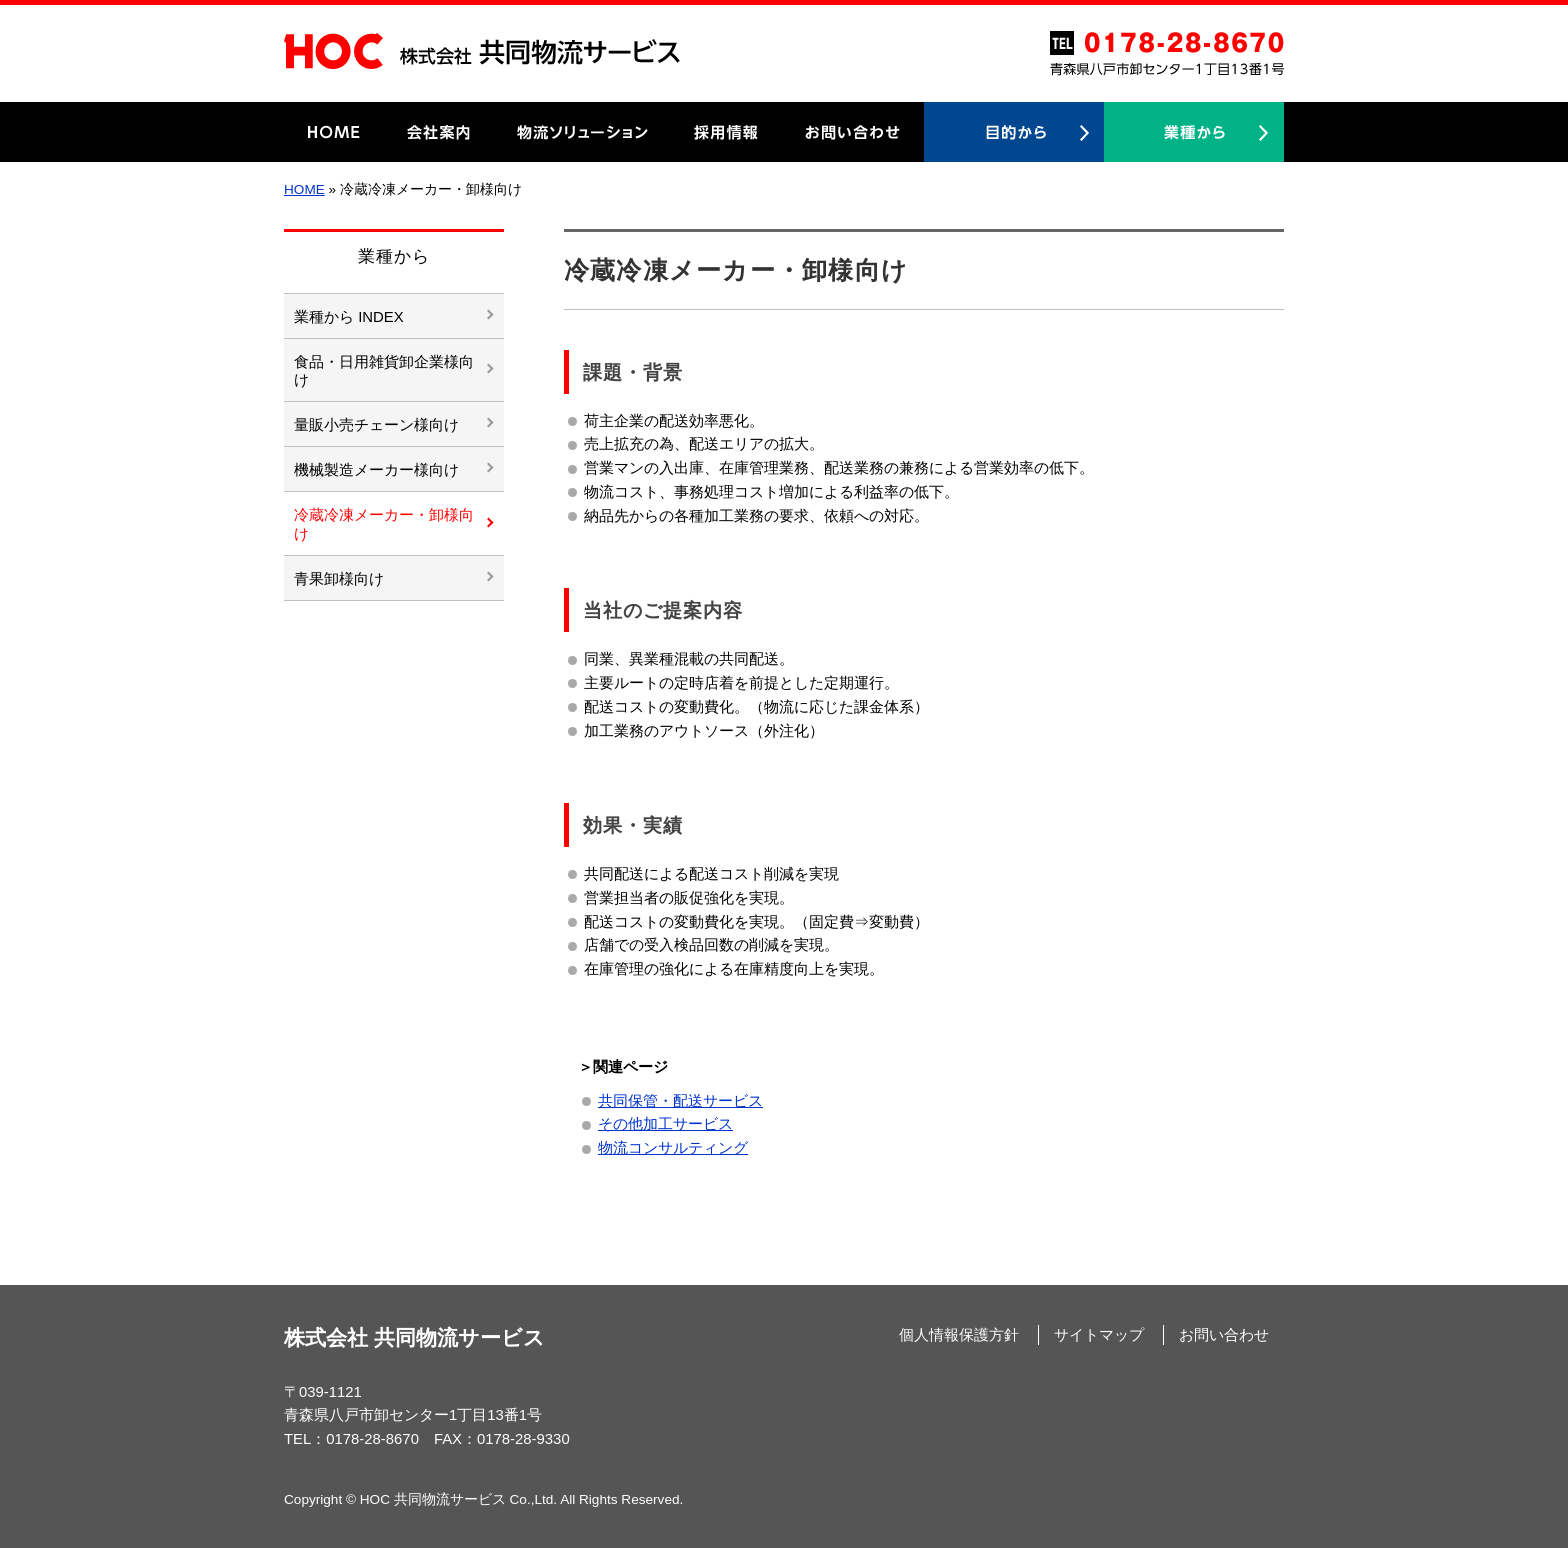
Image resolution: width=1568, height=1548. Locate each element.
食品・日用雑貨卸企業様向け (384, 371)
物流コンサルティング (673, 1148)
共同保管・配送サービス (680, 1101)
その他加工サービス (665, 1124)
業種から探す (1194, 132)
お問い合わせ (853, 132)
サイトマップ (1099, 1335)
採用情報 (727, 132)
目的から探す (1014, 132)
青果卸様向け (339, 579)
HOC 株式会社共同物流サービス (482, 51)
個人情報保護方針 (959, 1335)
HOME (334, 132)
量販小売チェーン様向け (376, 425)
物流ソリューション (583, 132)
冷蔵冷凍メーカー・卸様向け (384, 524)
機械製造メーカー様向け (376, 470)
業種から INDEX (349, 317)
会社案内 (439, 132)
